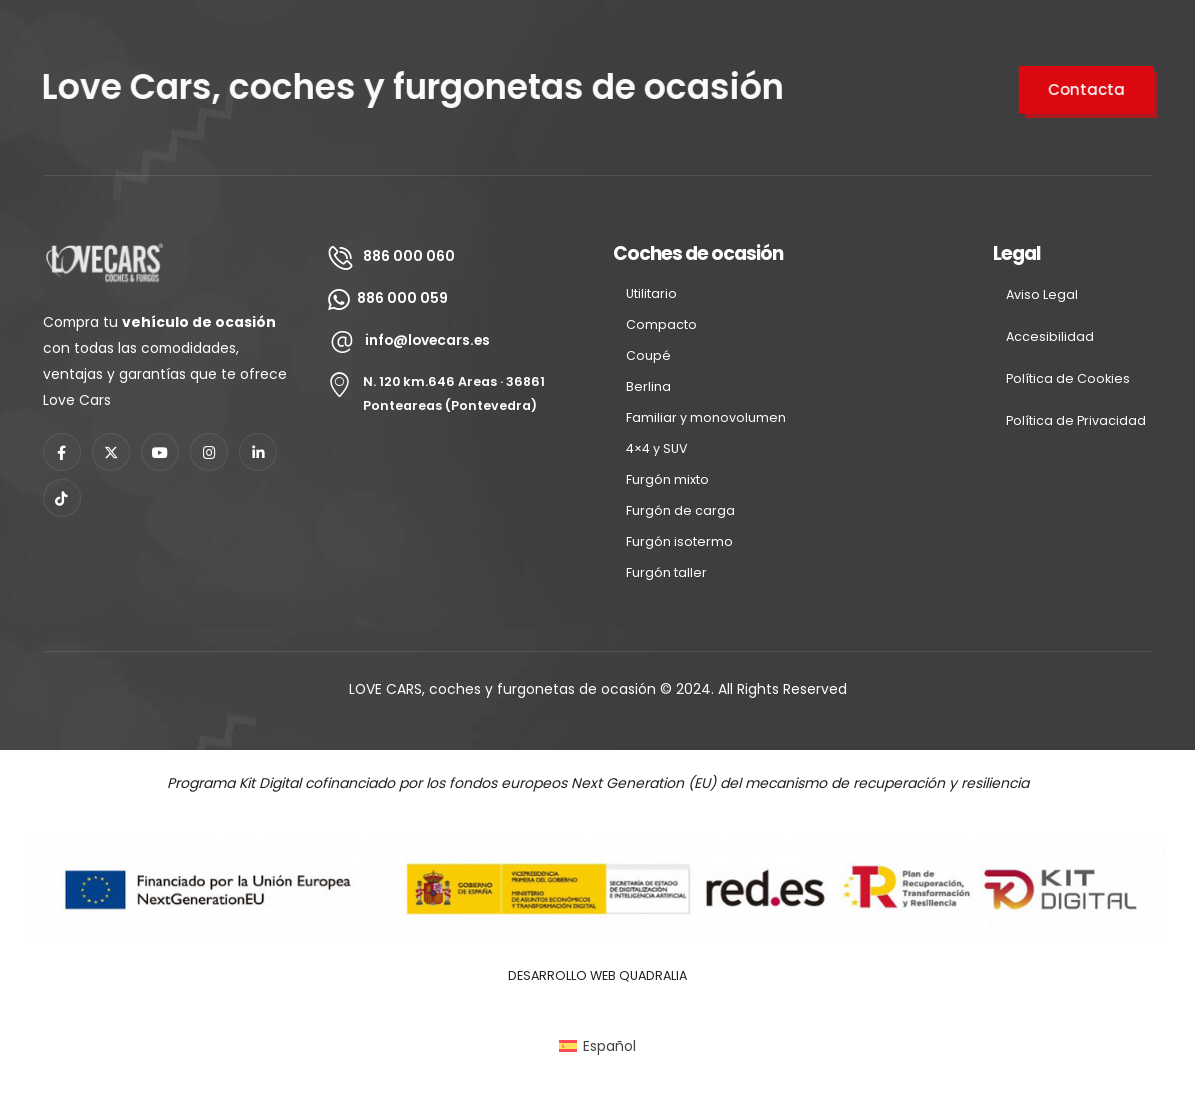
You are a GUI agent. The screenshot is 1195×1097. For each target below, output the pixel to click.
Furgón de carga (680, 510)
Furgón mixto (667, 479)
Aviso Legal (1042, 294)
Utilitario (651, 293)
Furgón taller (666, 572)
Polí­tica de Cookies (1068, 378)
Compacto (661, 324)
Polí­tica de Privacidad (1076, 420)
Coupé (648, 355)
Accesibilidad (1050, 336)
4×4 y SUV (657, 448)
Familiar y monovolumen (706, 417)
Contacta (1088, 89)
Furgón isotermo (679, 541)
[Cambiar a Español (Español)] (597, 1046)
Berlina (648, 386)
